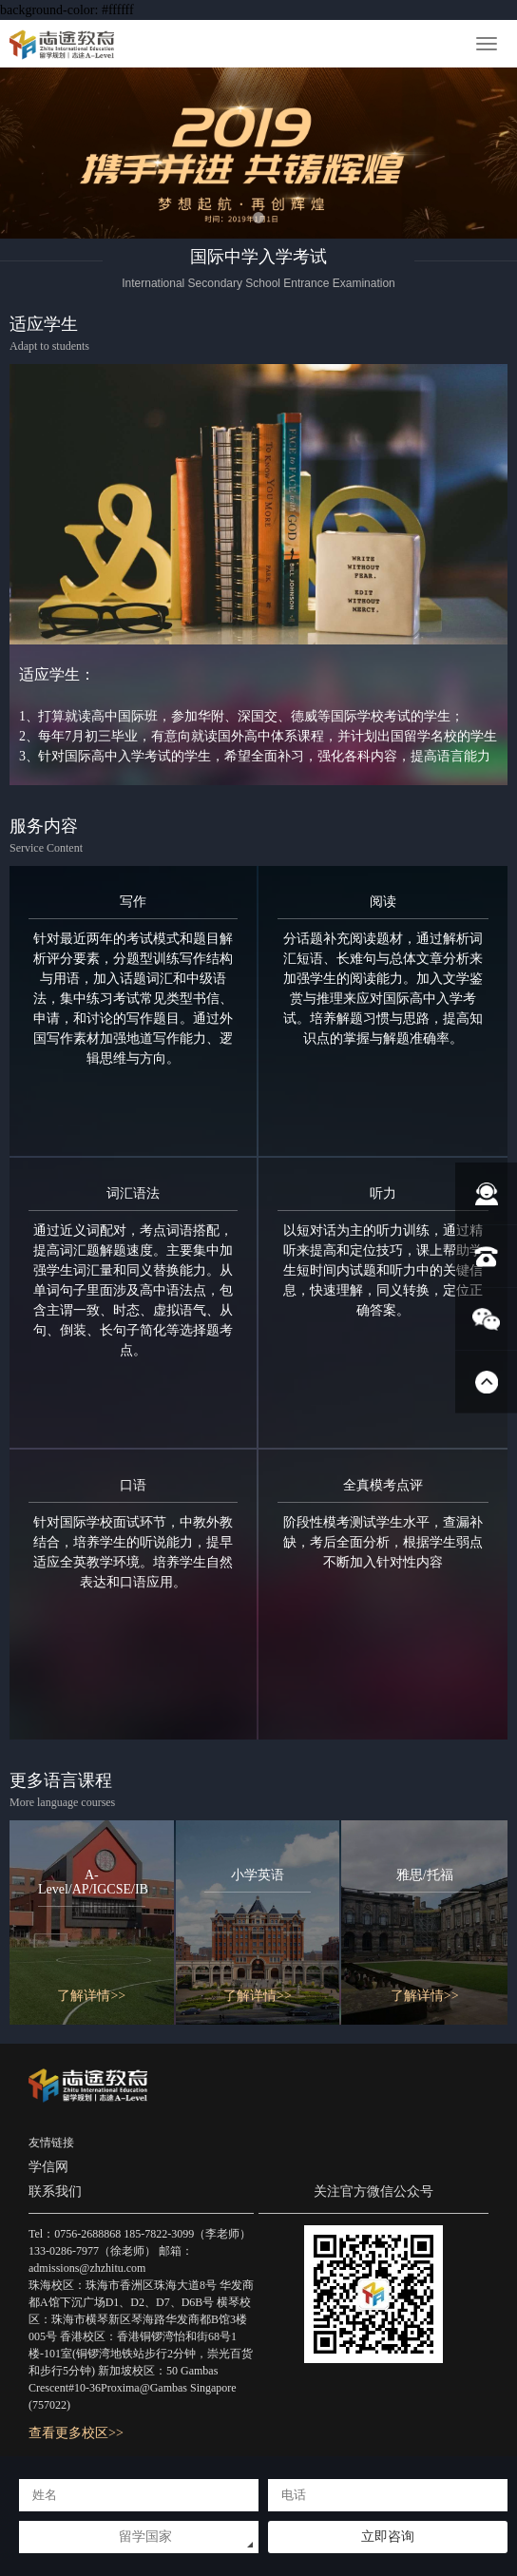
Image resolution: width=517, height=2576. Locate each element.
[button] (258, 217)
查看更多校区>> (76, 2433)
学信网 (48, 2167)
